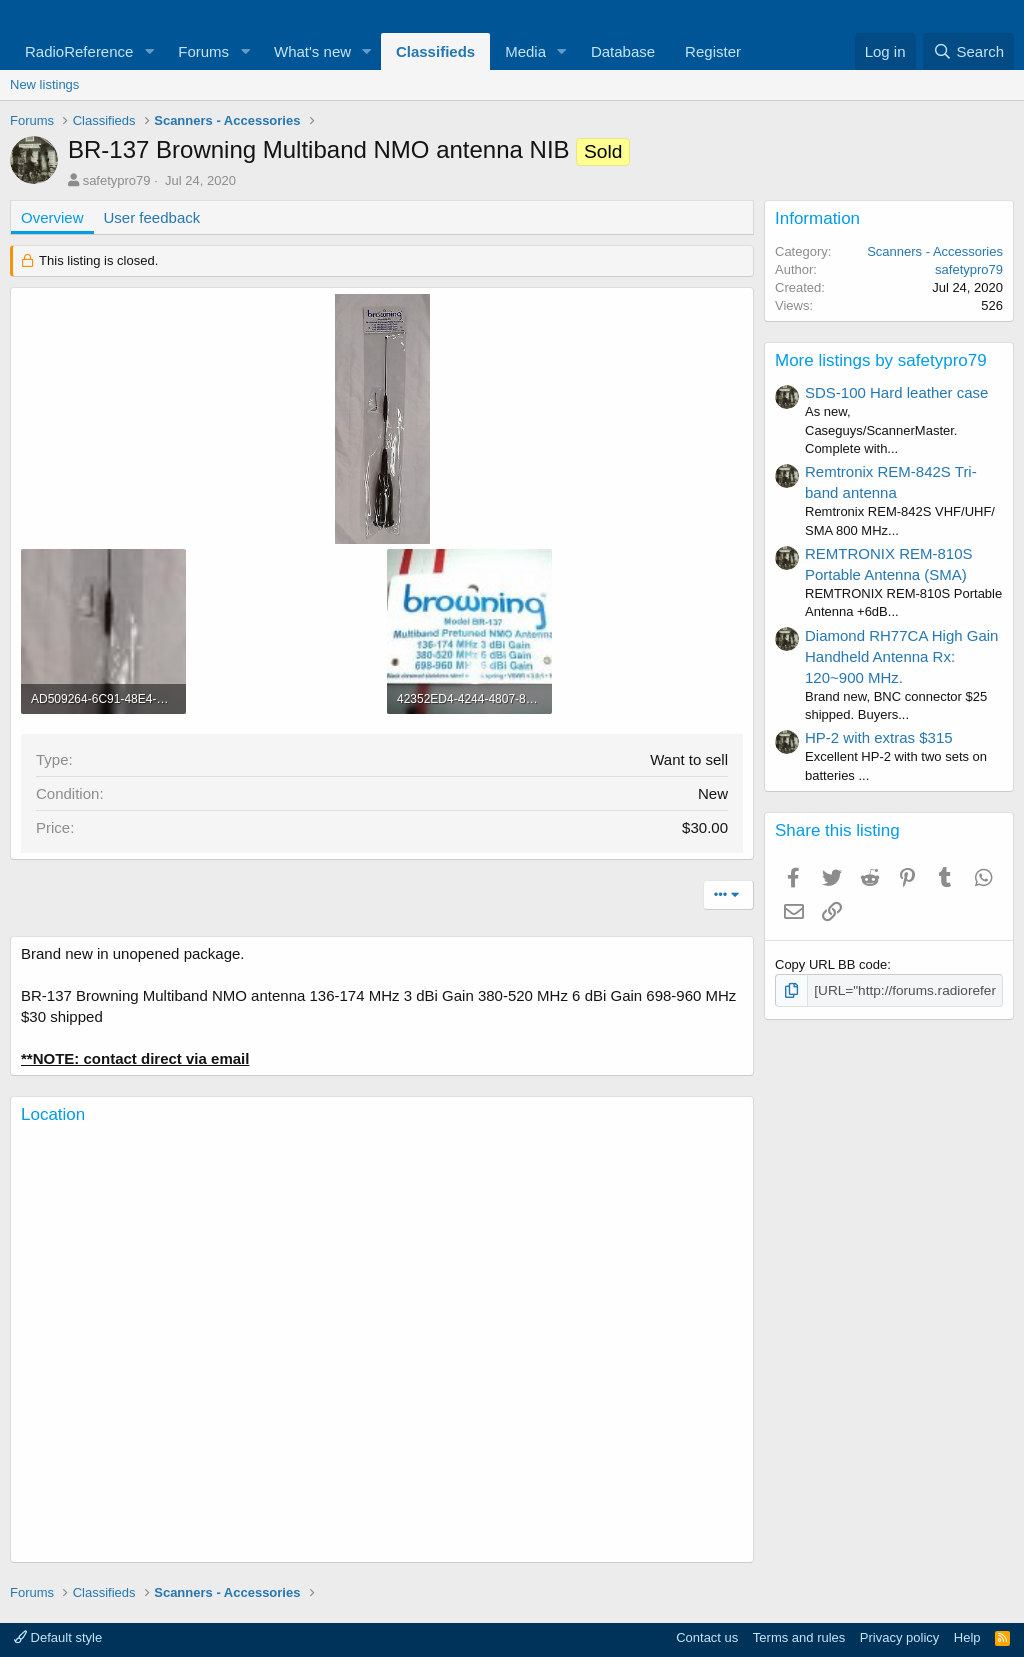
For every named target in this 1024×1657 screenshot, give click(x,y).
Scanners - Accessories (935, 251)
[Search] (968, 51)
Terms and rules (799, 1637)
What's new (312, 51)
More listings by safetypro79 (881, 360)
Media (525, 51)
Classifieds (435, 51)
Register (713, 51)
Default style (58, 1637)
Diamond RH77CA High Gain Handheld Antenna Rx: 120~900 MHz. (901, 656)
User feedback (152, 217)
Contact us (707, 1637)
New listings (44, 84)
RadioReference (79, 51)
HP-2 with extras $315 (879, 737)
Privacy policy (899, 1637)
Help (967, 1637)
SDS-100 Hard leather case (896, 392)
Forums (203, 51)
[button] (149, 51)
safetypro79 (117, 180)
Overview (52, 217)
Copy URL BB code (831, 964)
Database (623, 51)
